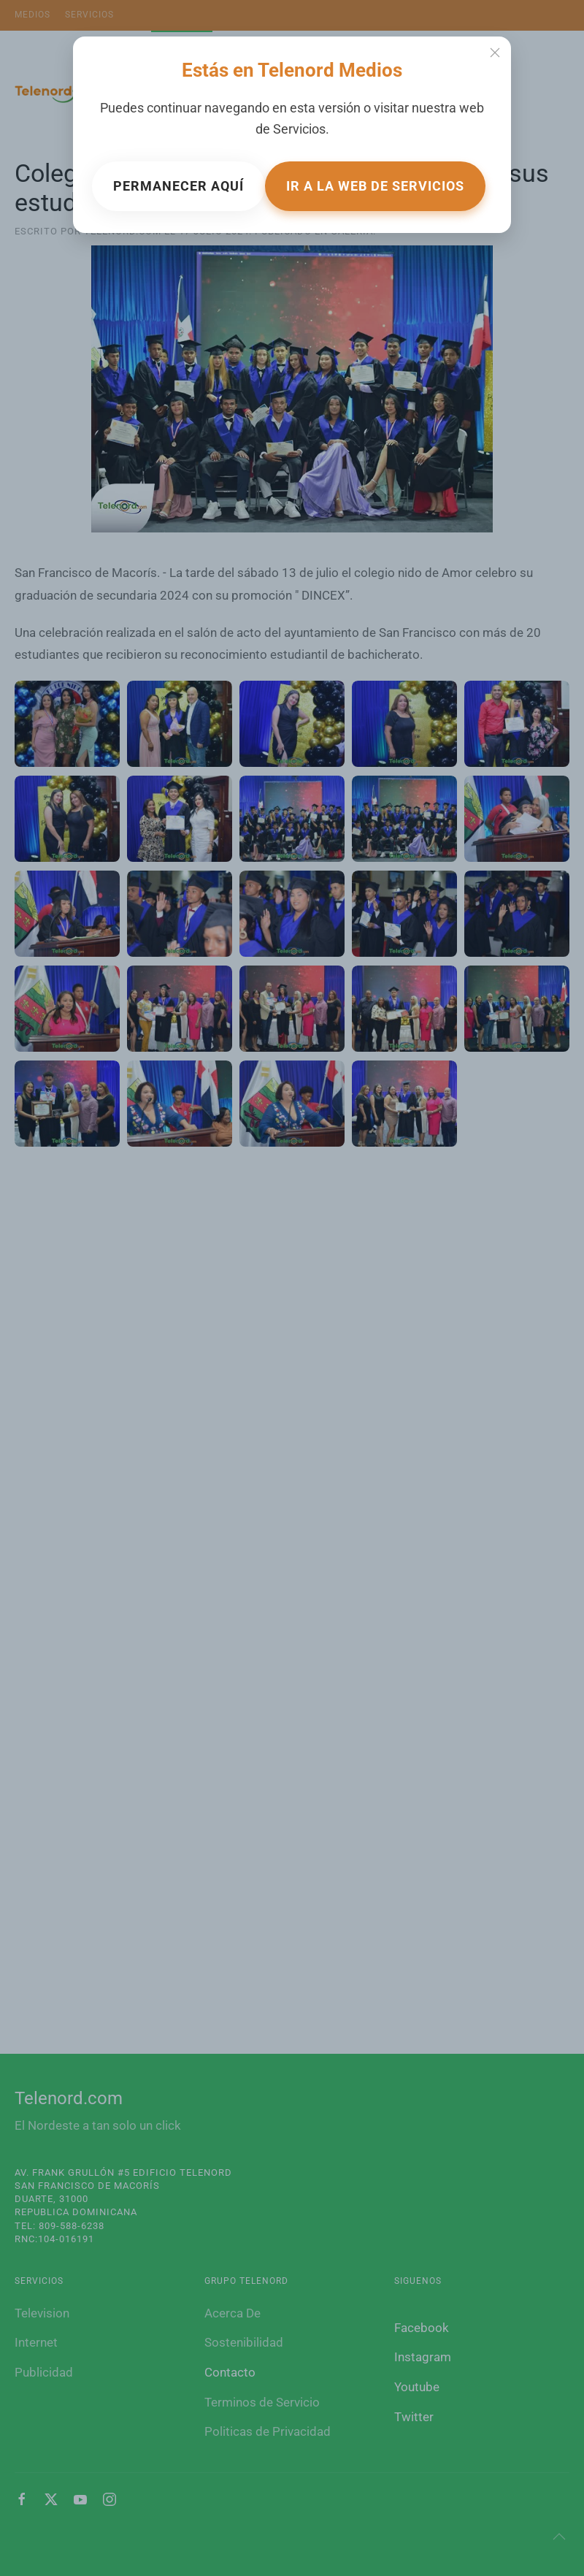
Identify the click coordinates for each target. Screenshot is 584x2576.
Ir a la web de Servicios (375, 186)
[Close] (495, 52)
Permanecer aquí (178, 186)
